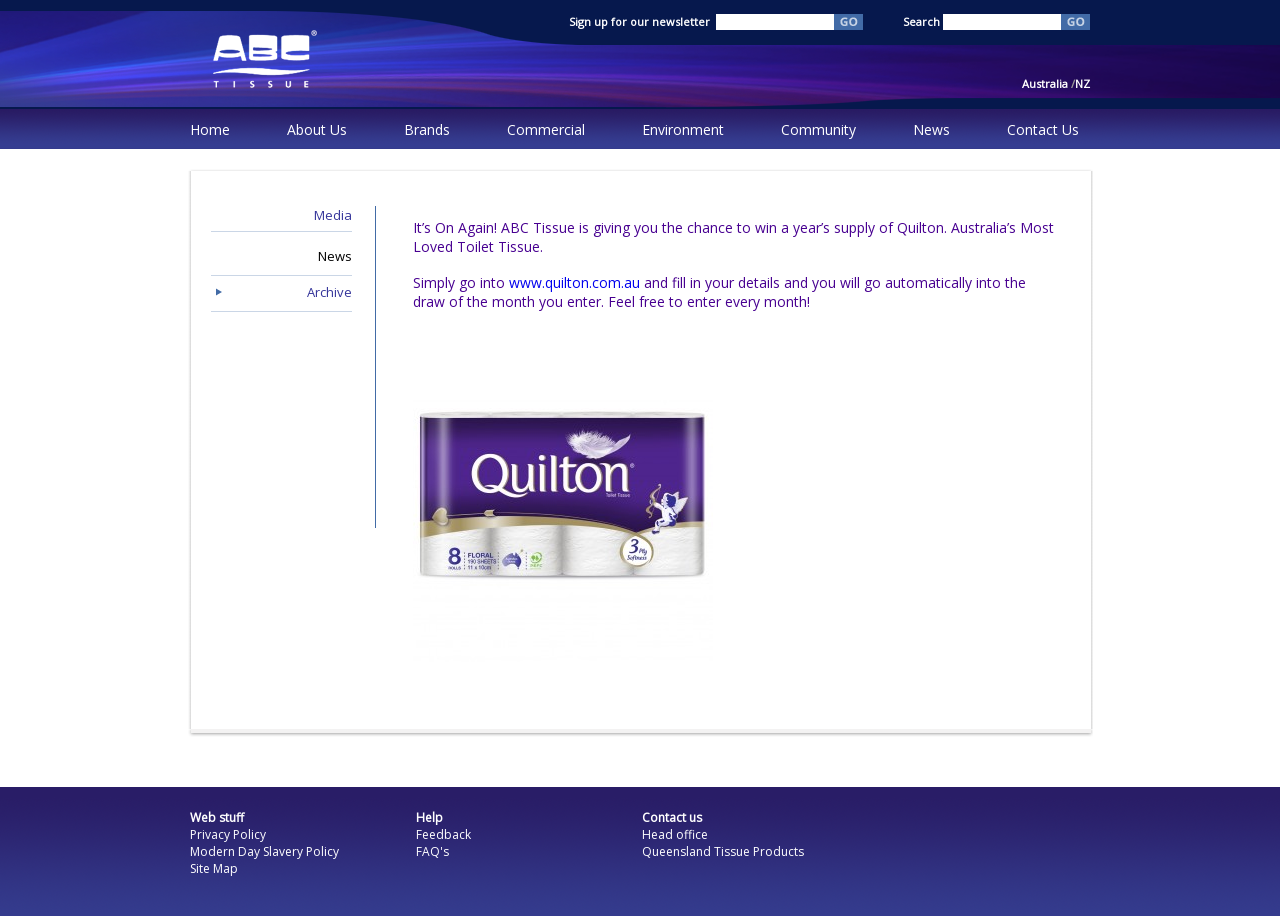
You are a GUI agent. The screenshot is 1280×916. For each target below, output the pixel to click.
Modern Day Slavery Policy (264, 851)
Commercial (546, 129)
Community (818, 129)
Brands (427, 129)
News (931, 129)
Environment (683, 129)
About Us (317, 129)
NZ (1082, 83)
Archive (329, 292)
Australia (1048, 83)
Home (210, 129)
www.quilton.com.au (574, 282)
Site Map (214, 868)
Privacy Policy (228, 834)
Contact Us (1043, 129)
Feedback (443, 834)
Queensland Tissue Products (723, 851)
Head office (675, 834)
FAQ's (432, 851)
